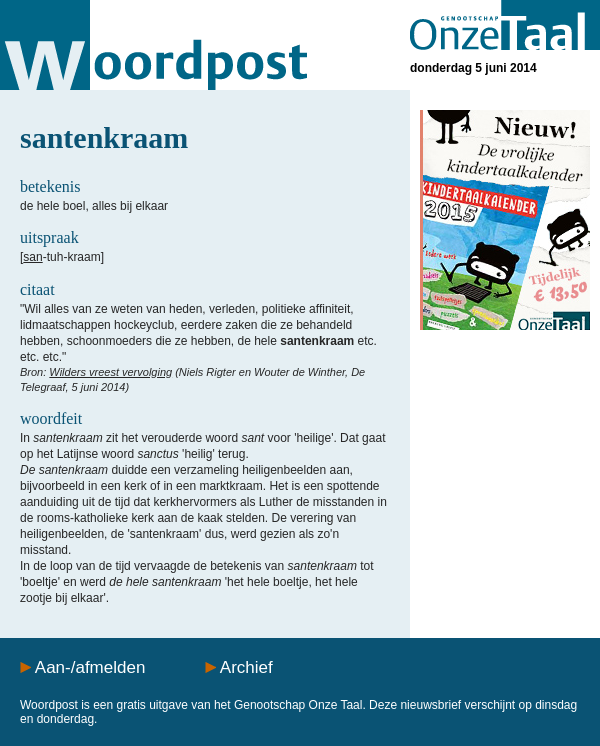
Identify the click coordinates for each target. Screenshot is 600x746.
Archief (246, 667)
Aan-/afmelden (90, 667)
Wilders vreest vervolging (110, 372)
